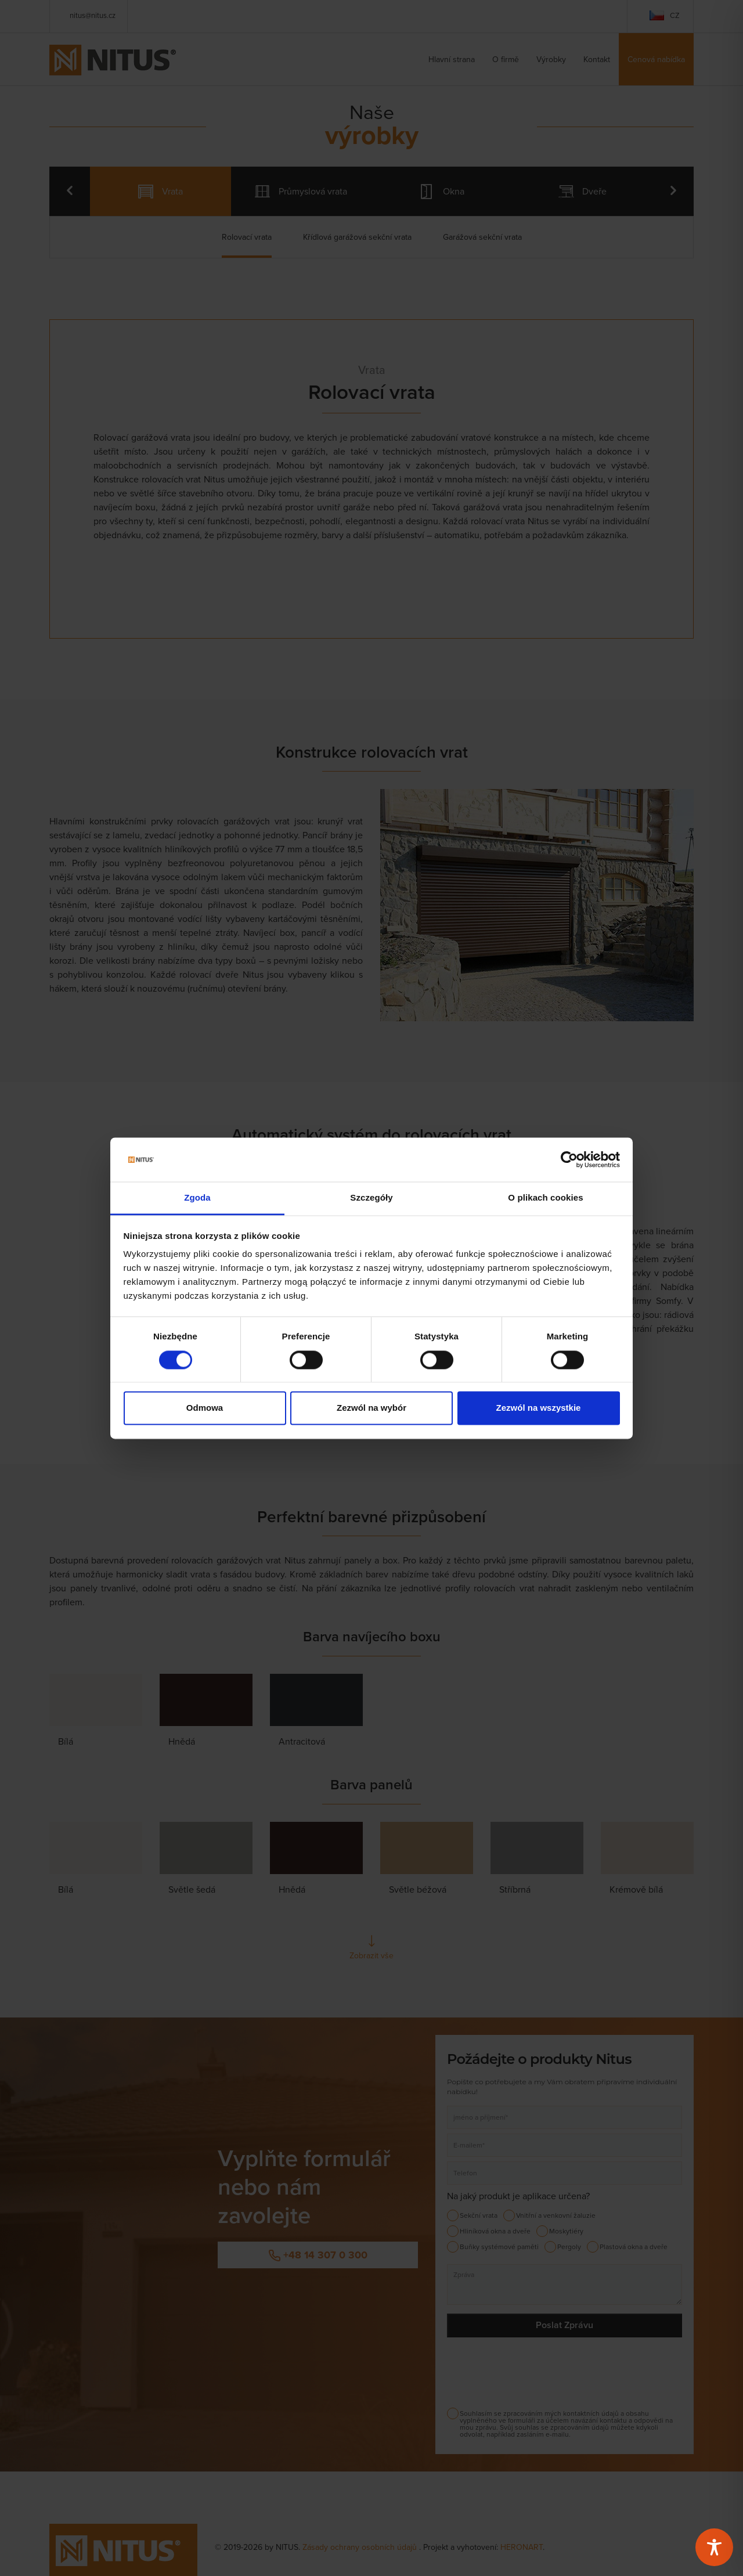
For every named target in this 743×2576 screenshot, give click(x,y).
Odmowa (204, 1408)
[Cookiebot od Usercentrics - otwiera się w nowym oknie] (569, 1159)
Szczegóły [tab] (371, 1198)
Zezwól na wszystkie (538, 1408)
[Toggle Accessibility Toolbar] (714, 2547)
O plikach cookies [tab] (545, 1198)
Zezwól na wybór (371, 1408)
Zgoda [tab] (197, 1198)
